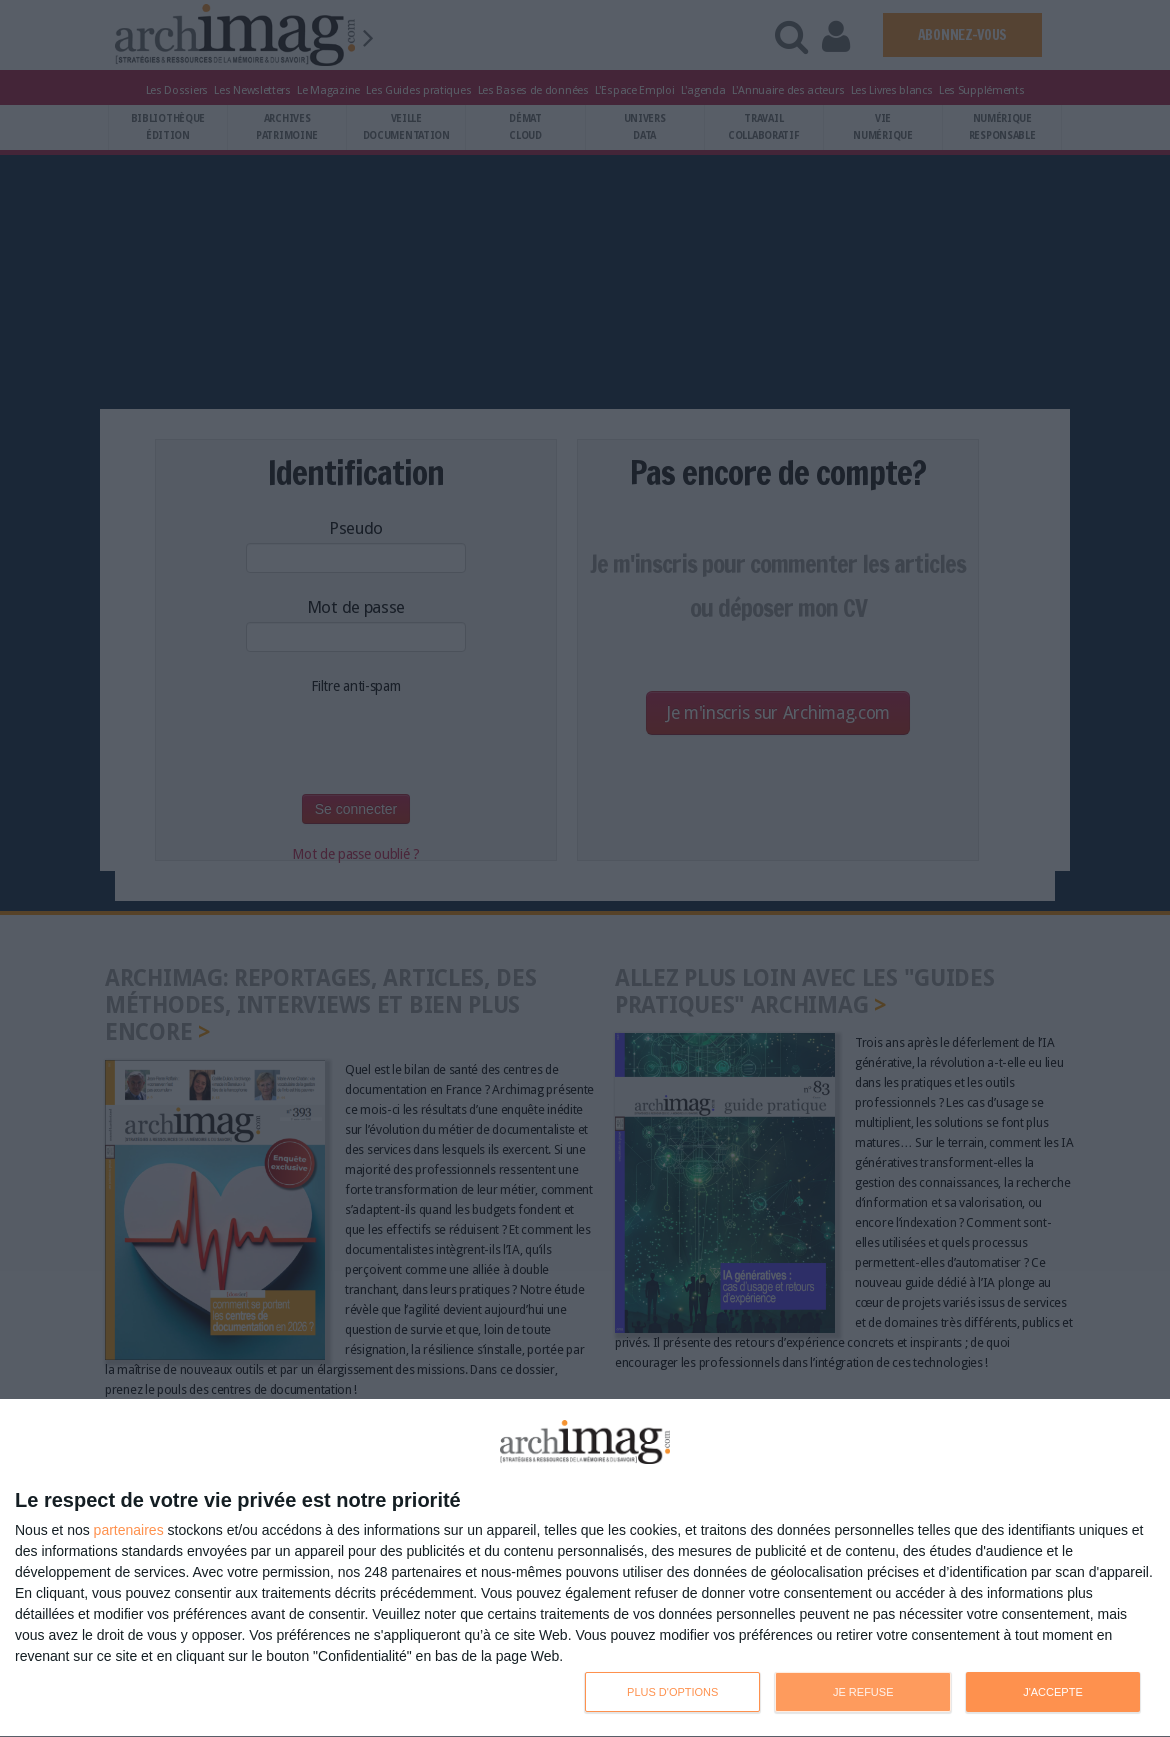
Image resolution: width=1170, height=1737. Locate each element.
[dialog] (585, 1568)
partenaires (129, 1530)
